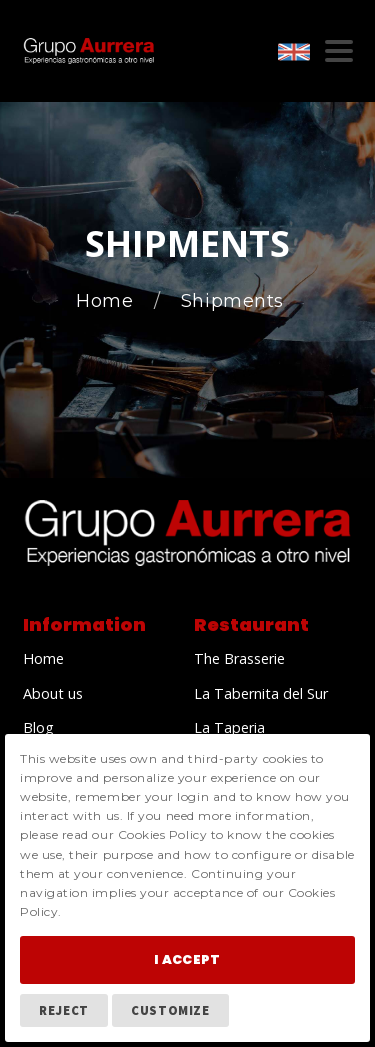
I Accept (187, 959)
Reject (64, 1010)
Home (107, 301)
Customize (170, 1010)
